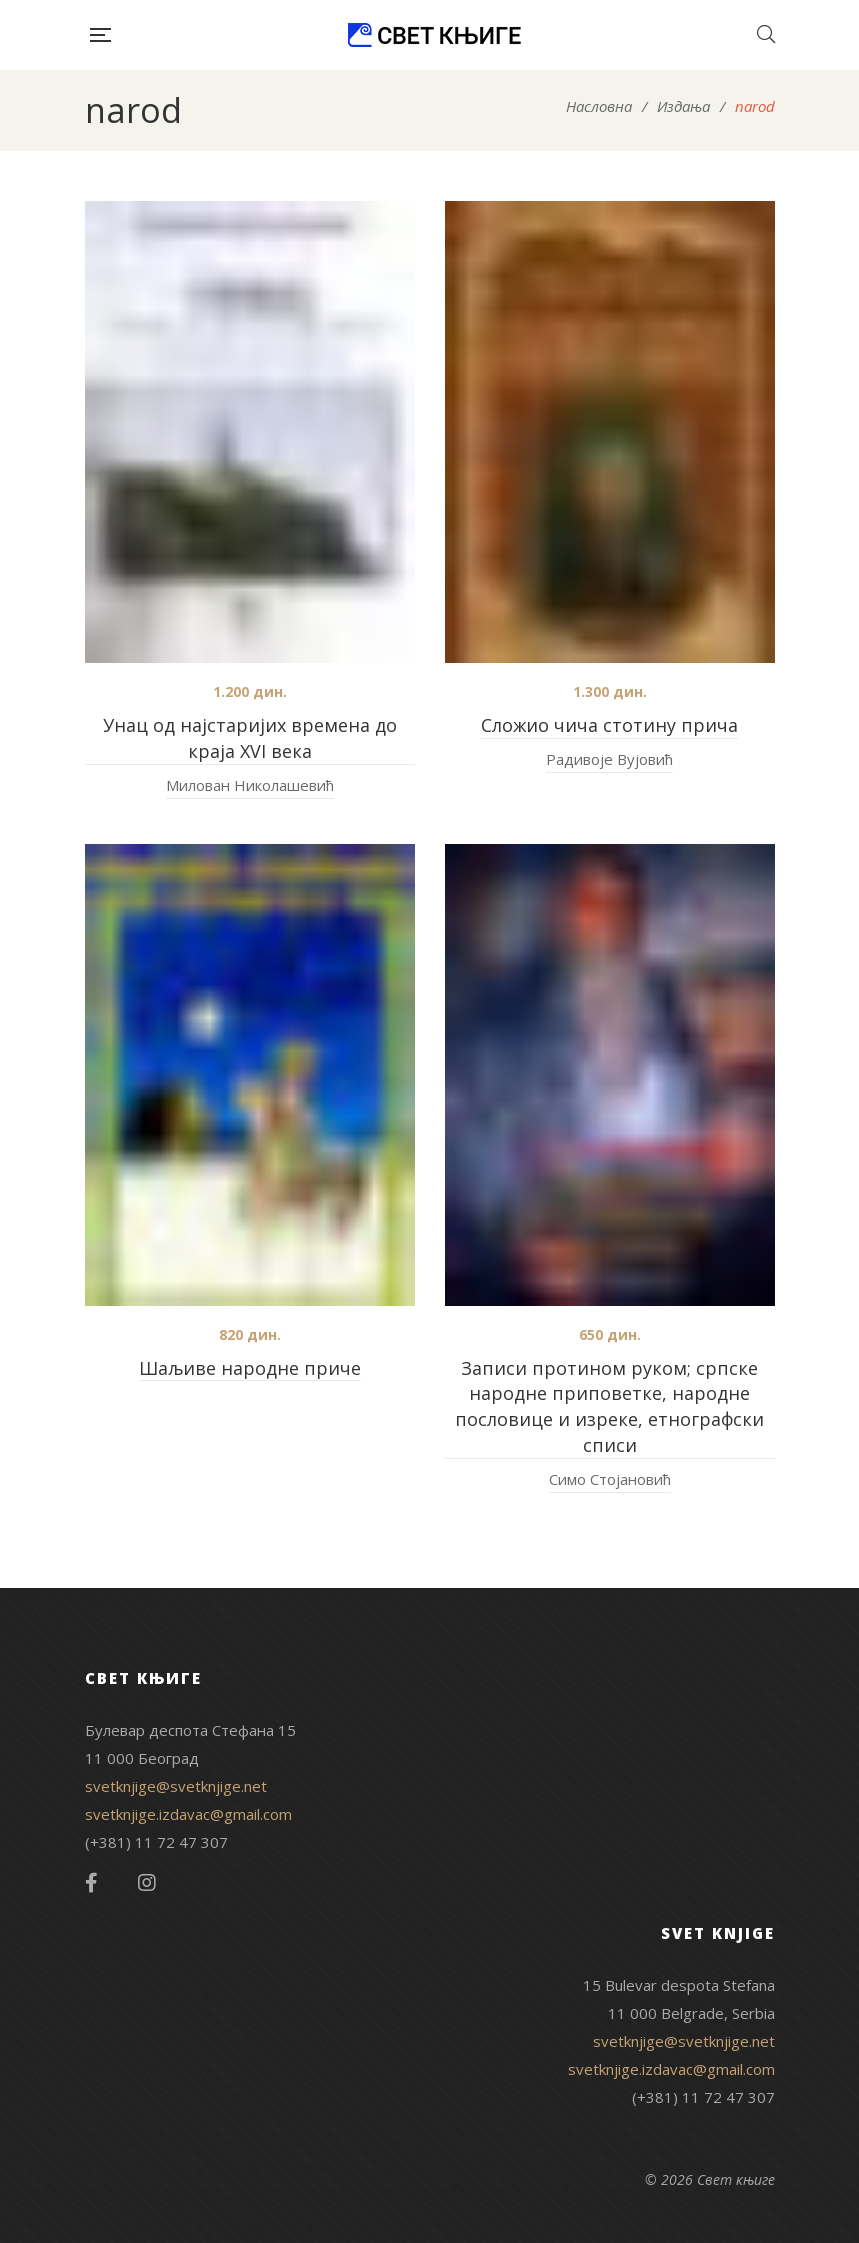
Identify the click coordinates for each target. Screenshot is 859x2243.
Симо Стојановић (610, 1479)
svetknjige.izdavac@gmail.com (188, 1814)
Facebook (91, 1883)
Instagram (147, 1883)
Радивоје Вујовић (609, 759)
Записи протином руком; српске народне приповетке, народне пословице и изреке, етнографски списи (609, 1407)
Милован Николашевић (250, 785)
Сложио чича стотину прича (609, 725)
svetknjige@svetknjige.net (176, 1786)
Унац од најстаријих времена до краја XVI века (250, 738)
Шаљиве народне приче (250, 1368)
